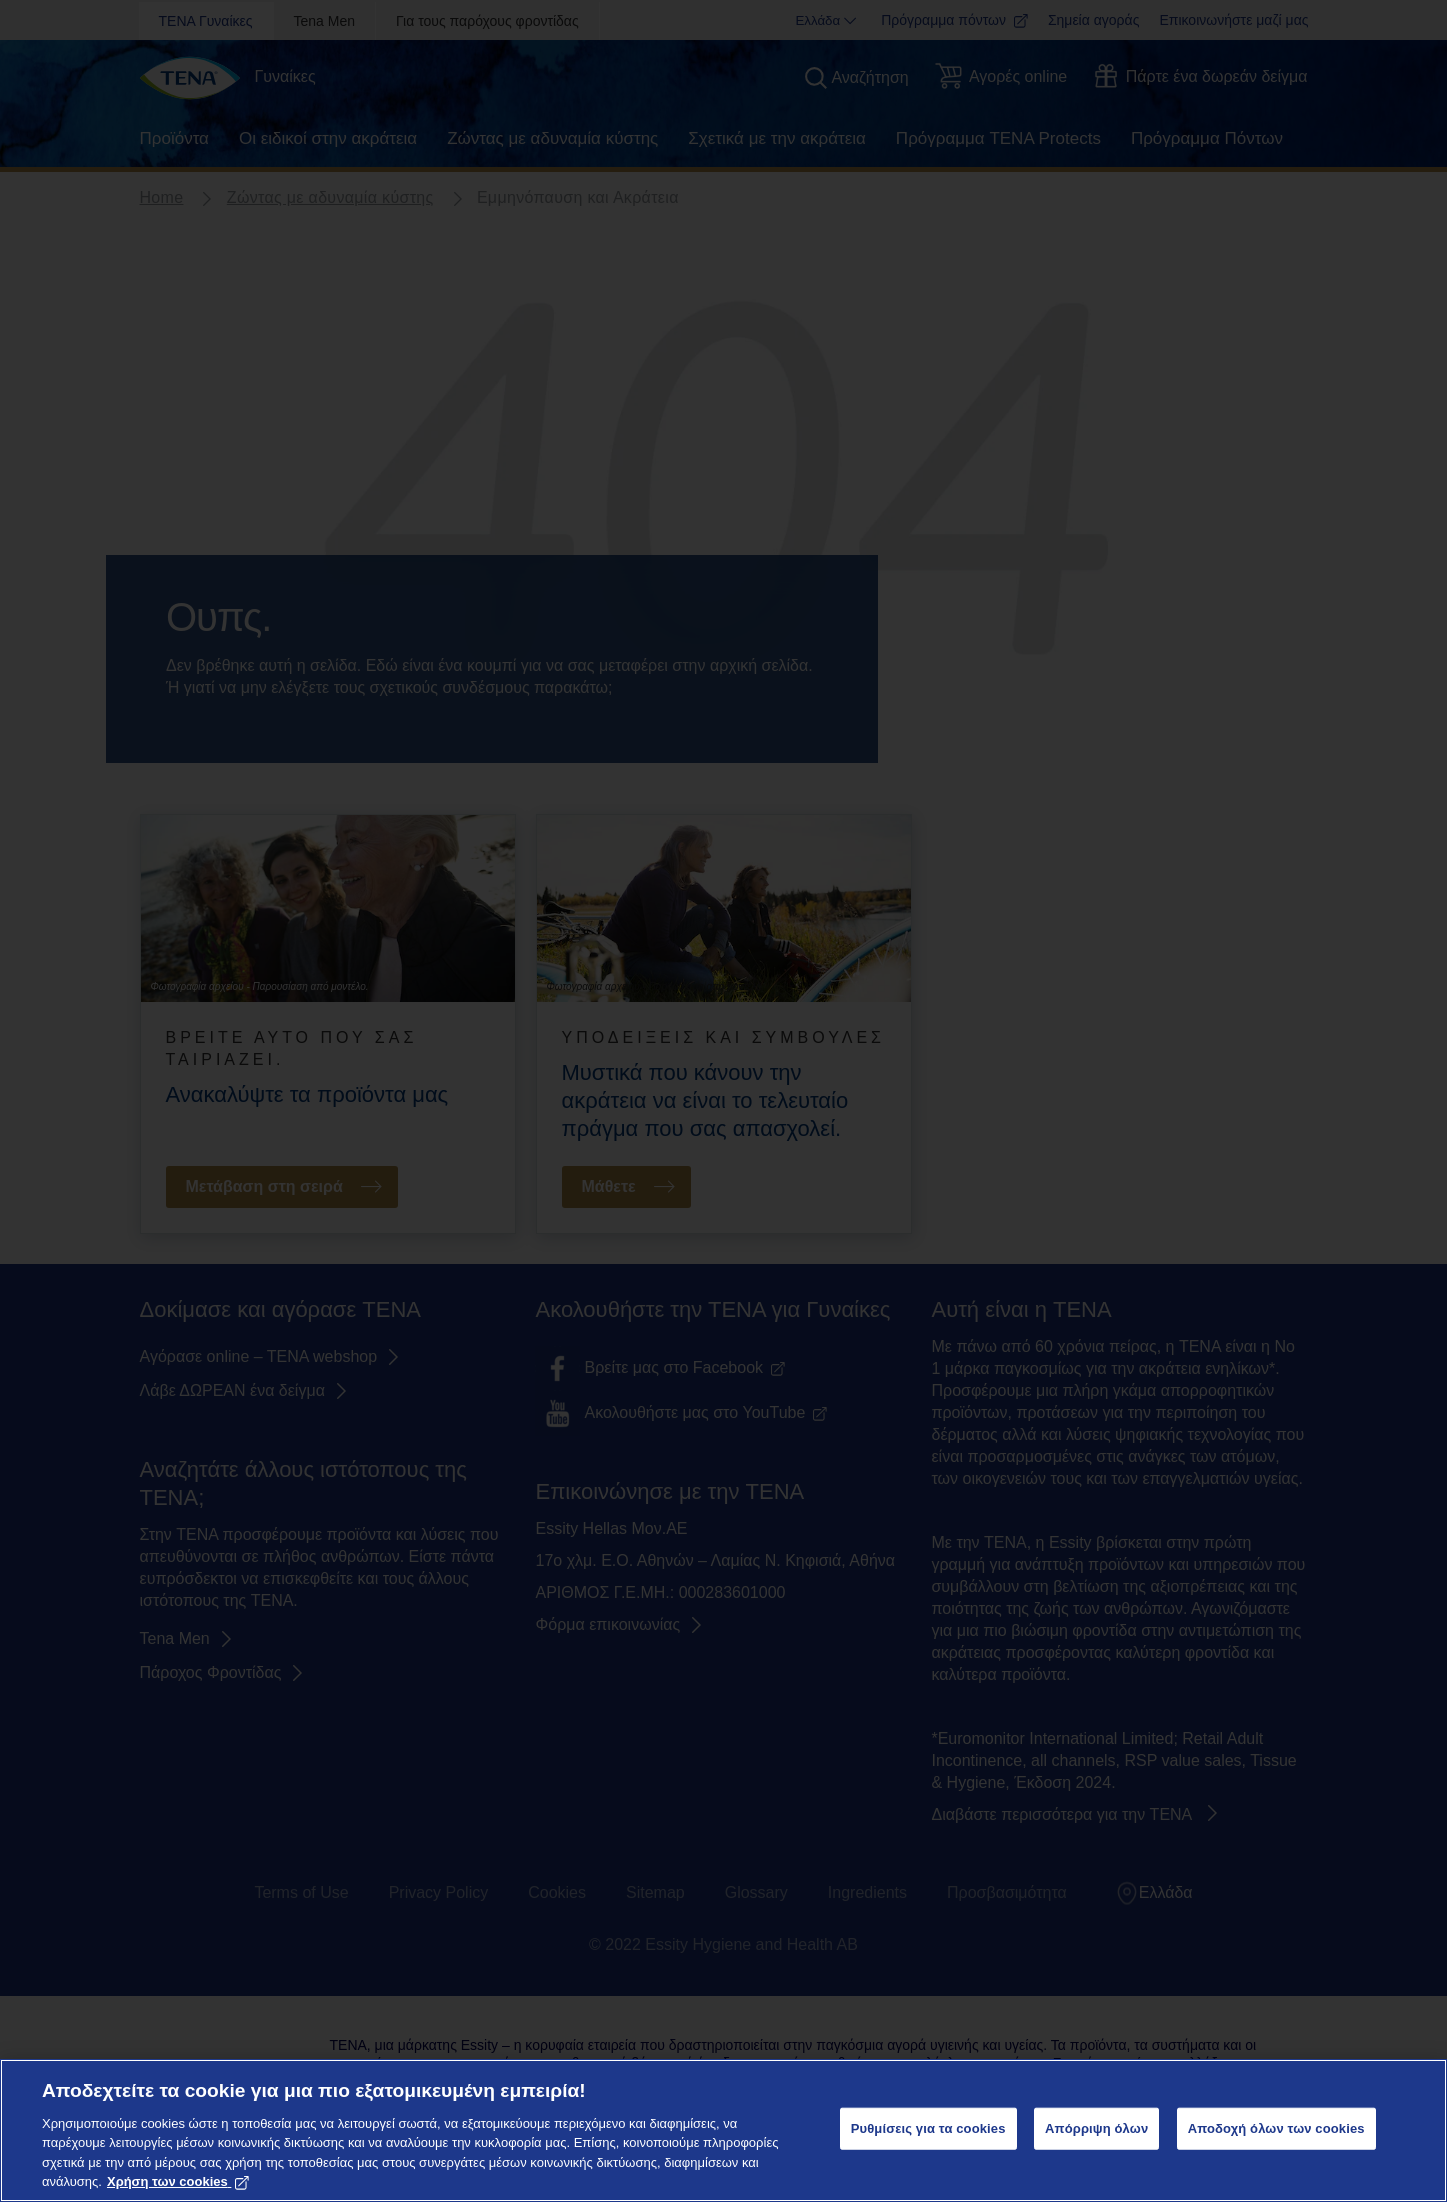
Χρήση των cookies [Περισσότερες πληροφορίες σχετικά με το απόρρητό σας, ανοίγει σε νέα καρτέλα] (178, 2181)
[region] (723, 2130)
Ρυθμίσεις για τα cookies (928, 2128)
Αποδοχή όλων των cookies (1276, 2128)
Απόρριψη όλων (1096, 2128)
